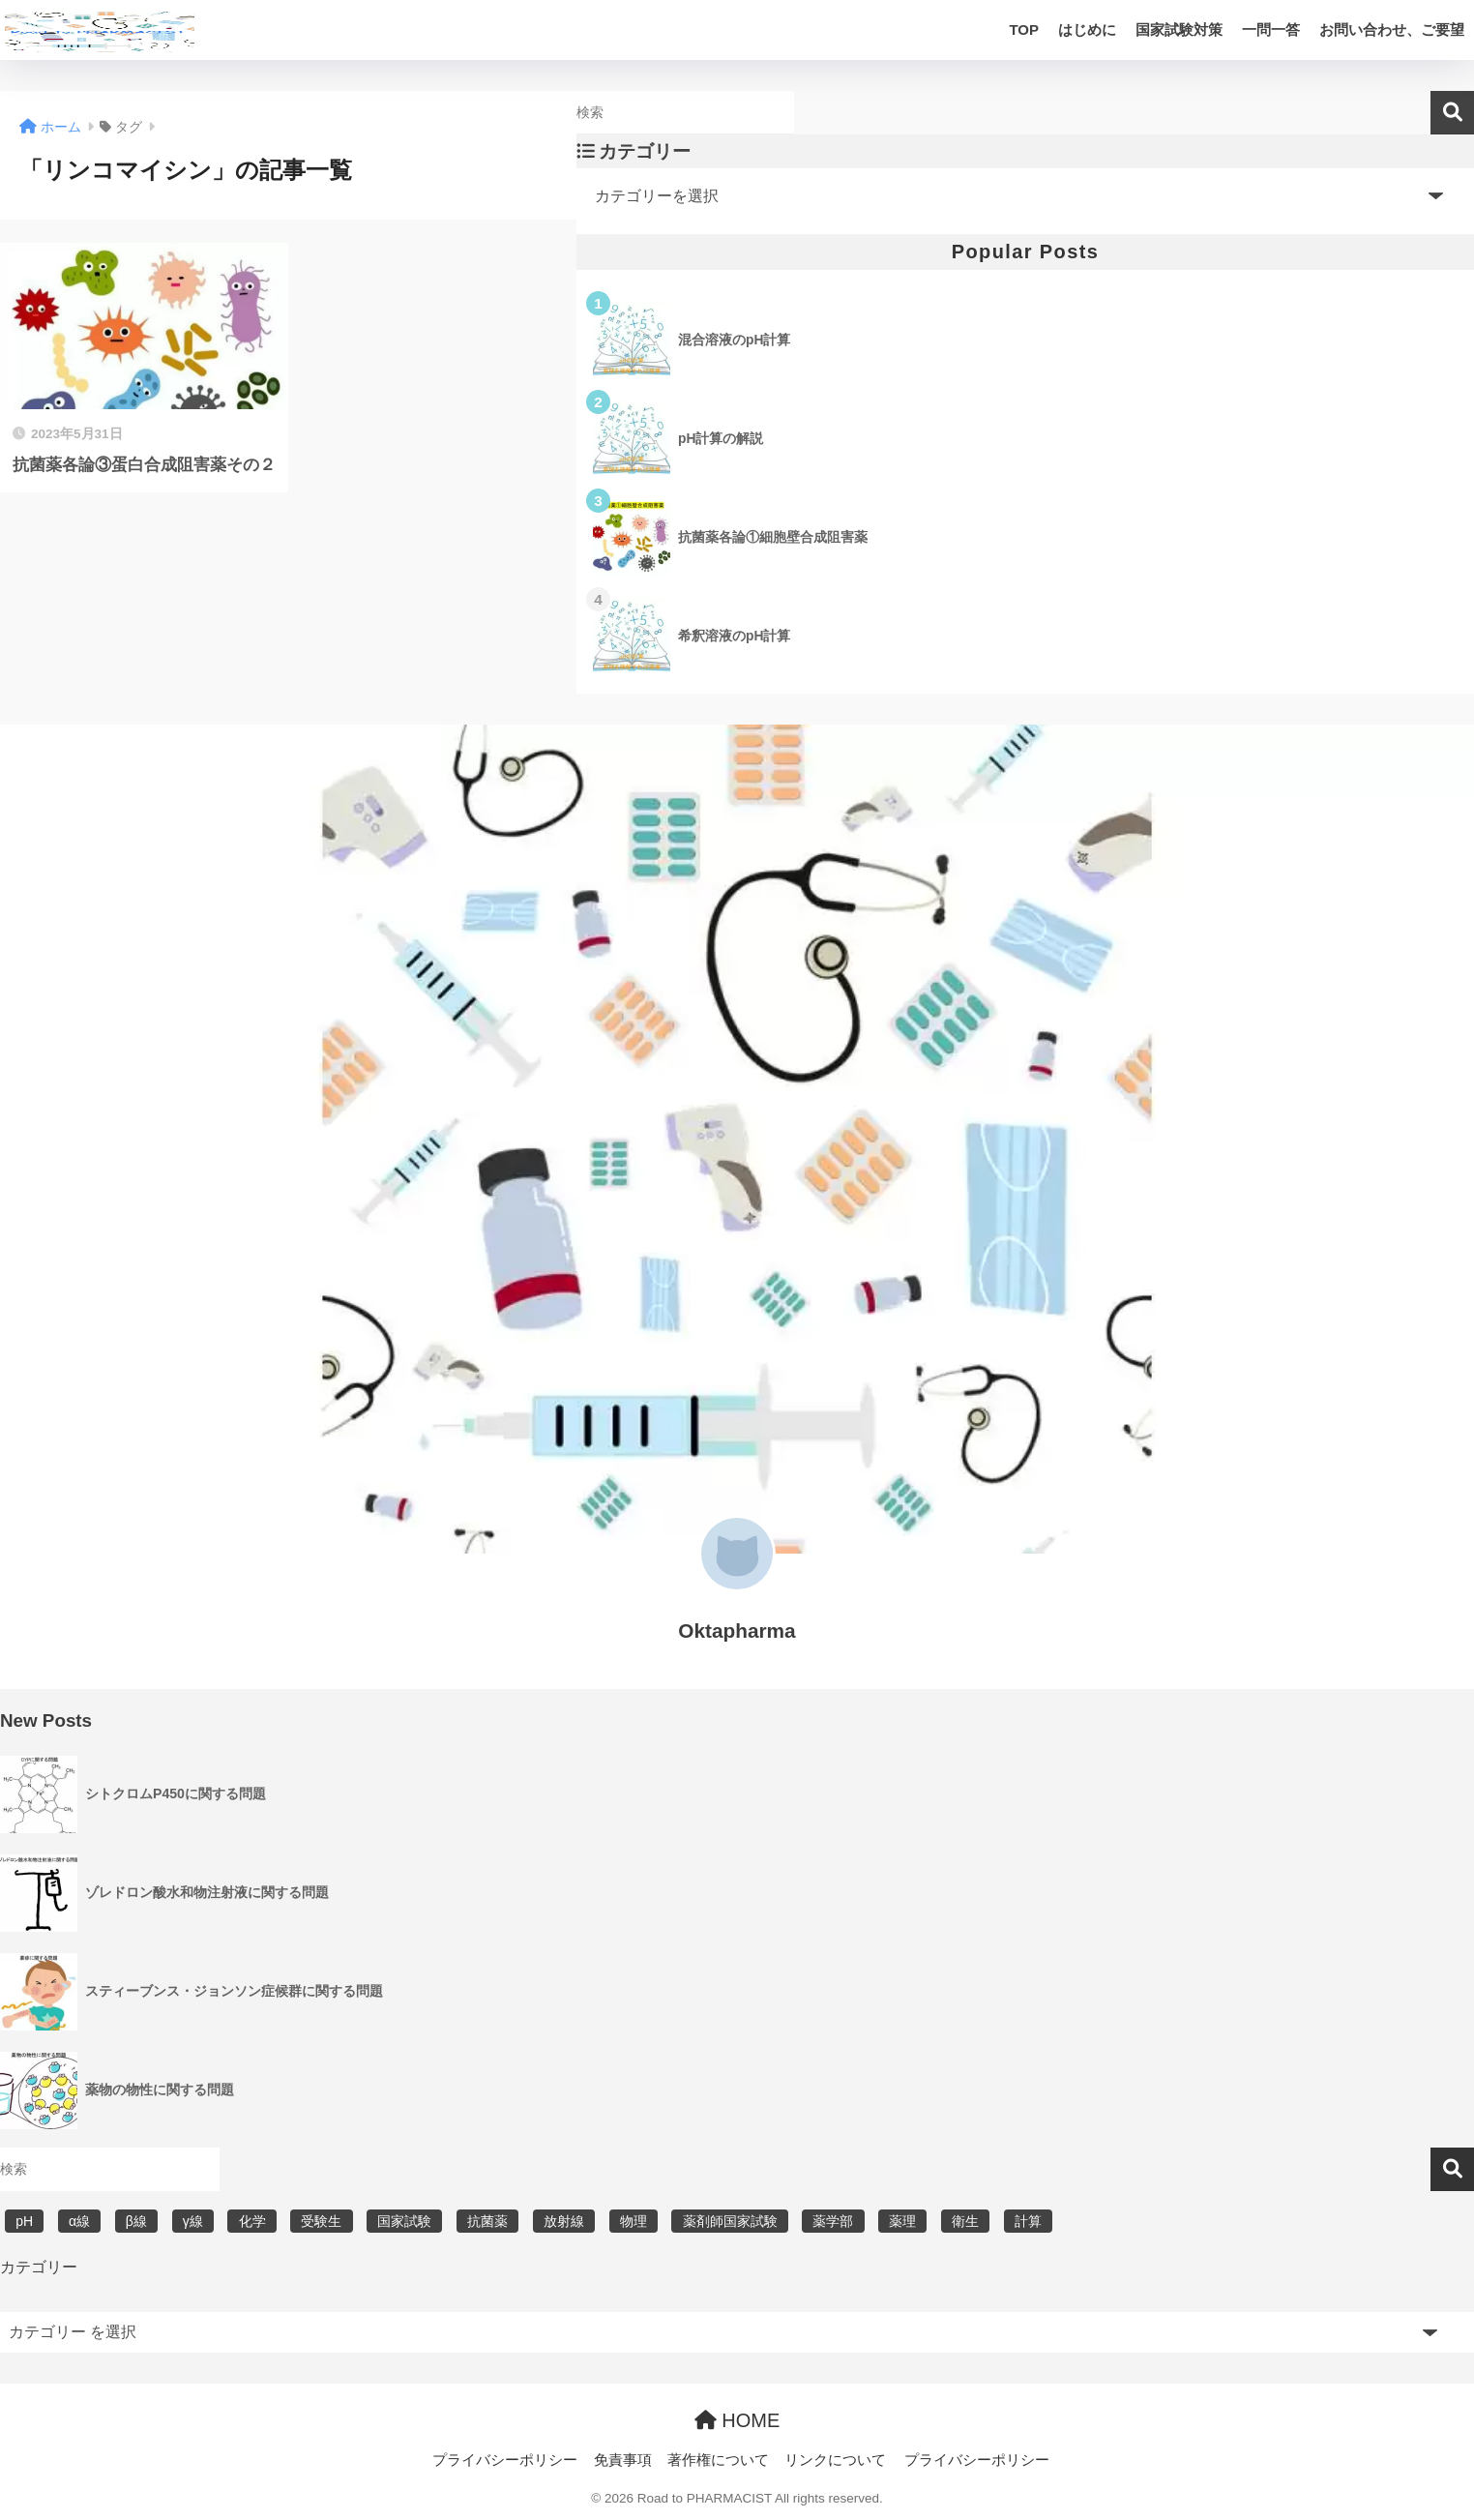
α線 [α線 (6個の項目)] (79, 2221)
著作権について (718, 2460)
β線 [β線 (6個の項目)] (136, 2221)
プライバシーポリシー (504, 2460)
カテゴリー (38, 2267)
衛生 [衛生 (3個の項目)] (965, 2221)
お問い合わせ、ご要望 (1391, 29)
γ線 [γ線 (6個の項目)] (193, 2221)
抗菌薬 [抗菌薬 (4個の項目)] (487, 2221)
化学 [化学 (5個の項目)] (252, 2221)
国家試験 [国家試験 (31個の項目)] (404, 2221)
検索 (1452, 112)
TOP (1024, 29)
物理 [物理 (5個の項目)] (633, 2221)
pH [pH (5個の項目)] (24, 2221)
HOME (737, 2420)
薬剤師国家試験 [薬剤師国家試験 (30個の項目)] (730, 2221)
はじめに (1087, 29)
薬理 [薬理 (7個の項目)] (902, 2221)
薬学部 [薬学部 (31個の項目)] (832, 2221)
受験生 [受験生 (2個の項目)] (321, 2221)
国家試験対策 (1179, 29)
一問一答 (1271, 29)
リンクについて (835, 2460)
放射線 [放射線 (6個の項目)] (564, 2221)
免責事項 (623, 2460)
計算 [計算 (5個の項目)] (1028, 2221)
